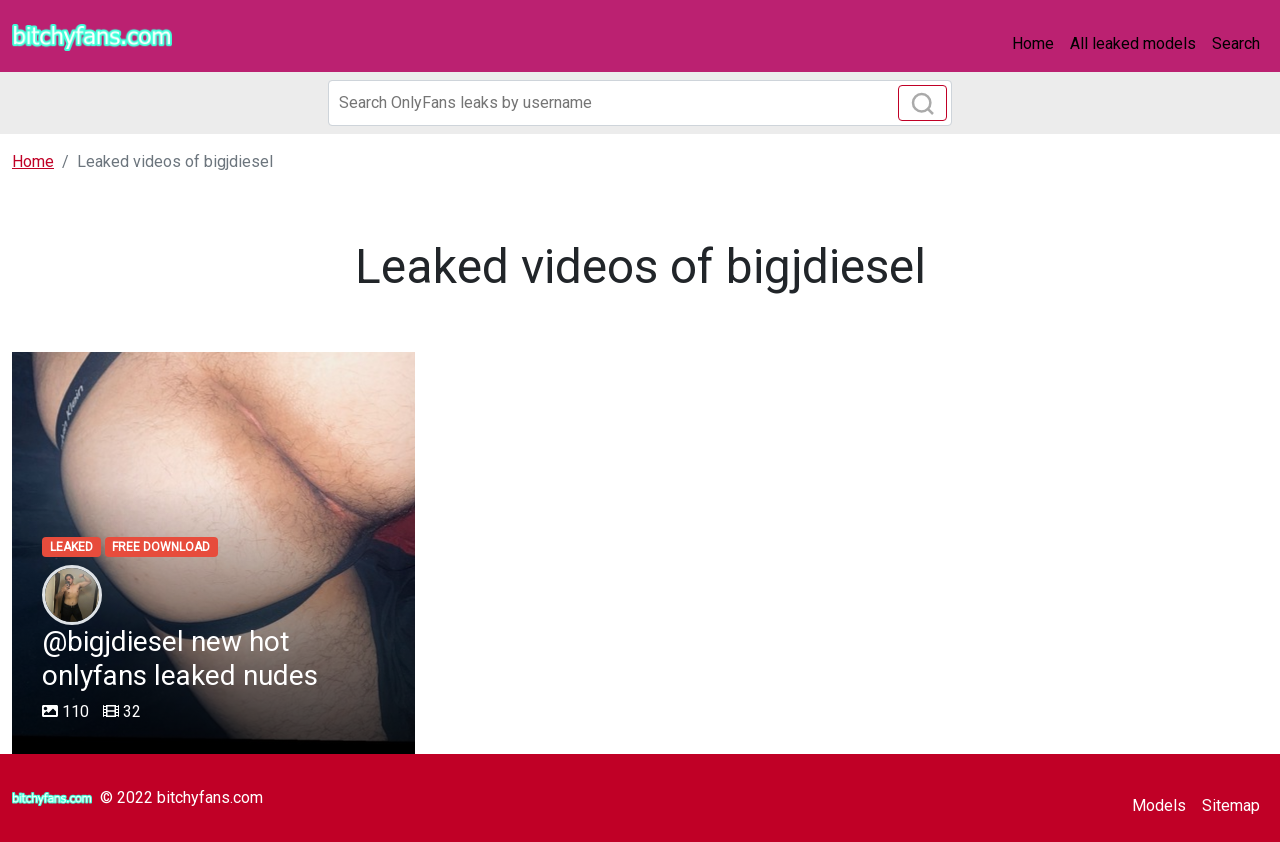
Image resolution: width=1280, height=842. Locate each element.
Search (1236, 43)
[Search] (640, 103)
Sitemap (1231, 805)
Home (1033, 43)
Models (1159, 805)
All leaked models (1133, 43)
